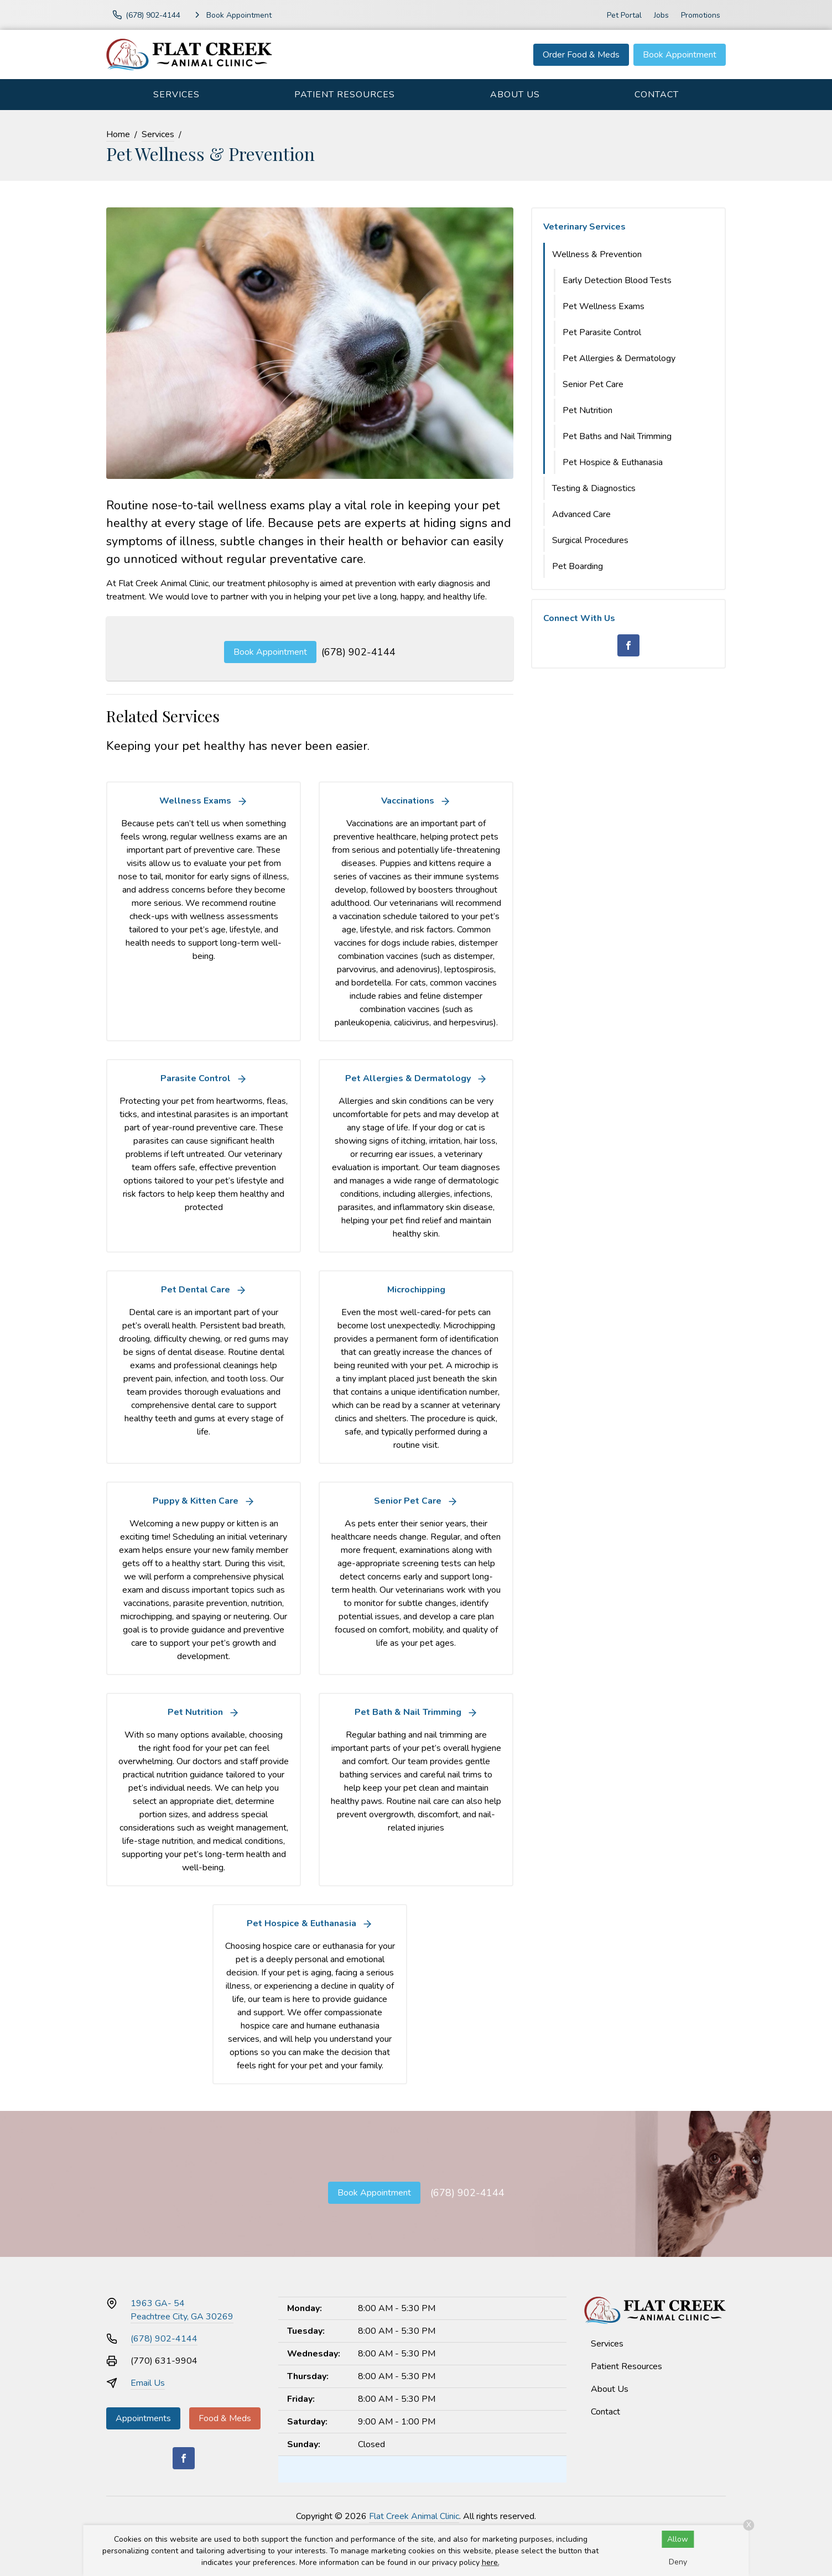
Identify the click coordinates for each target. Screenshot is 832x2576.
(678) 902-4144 (358, 652)
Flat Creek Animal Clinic (414, 2516)
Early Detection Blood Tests (617, 280)
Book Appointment (679, 55)
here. (491, 2562)
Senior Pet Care (593, 384)
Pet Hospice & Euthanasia (613, 462)
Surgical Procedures (590, 540)
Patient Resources (344, 94)
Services (176, 94)
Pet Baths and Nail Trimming (617, 436)
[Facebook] (628, 645)
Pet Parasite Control (602, 332)
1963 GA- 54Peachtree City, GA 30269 (182, 2310)
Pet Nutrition (587, 410)
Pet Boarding (577, 566)
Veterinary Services (584, 227)
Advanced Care (581, 514)
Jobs (661, 15)
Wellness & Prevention (597, 254)
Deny (678, 2562)
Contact (657, 94)
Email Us (148, 2383)
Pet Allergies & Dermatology (619, 358)
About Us (515, 94)
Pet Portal (624, 15)
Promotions (700, 15)
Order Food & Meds (581, 55)
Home (118, 134)
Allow (677, 2539)
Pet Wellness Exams (603, 306)
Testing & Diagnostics (594, 488)
